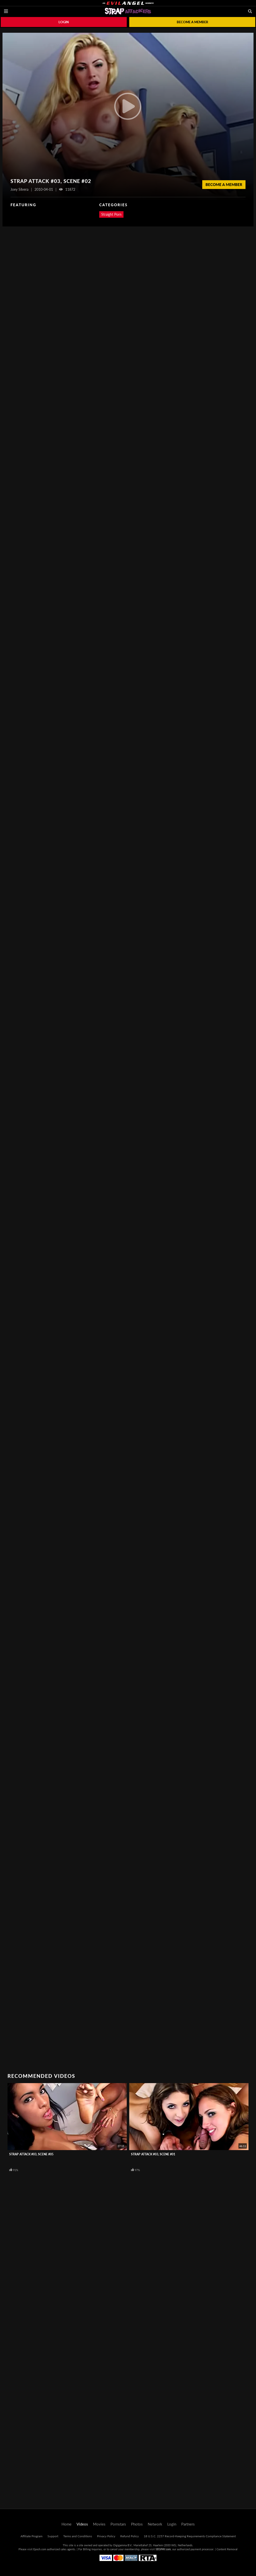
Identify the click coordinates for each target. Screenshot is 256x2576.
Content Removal (227, 2549)
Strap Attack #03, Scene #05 (31, 2154)
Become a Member (224, 184)
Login (63, 22)
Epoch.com (39, 2549)
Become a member (192, 22)
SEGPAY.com (163, 2549)
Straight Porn (111, 214)
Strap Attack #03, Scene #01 (153, 2154)
